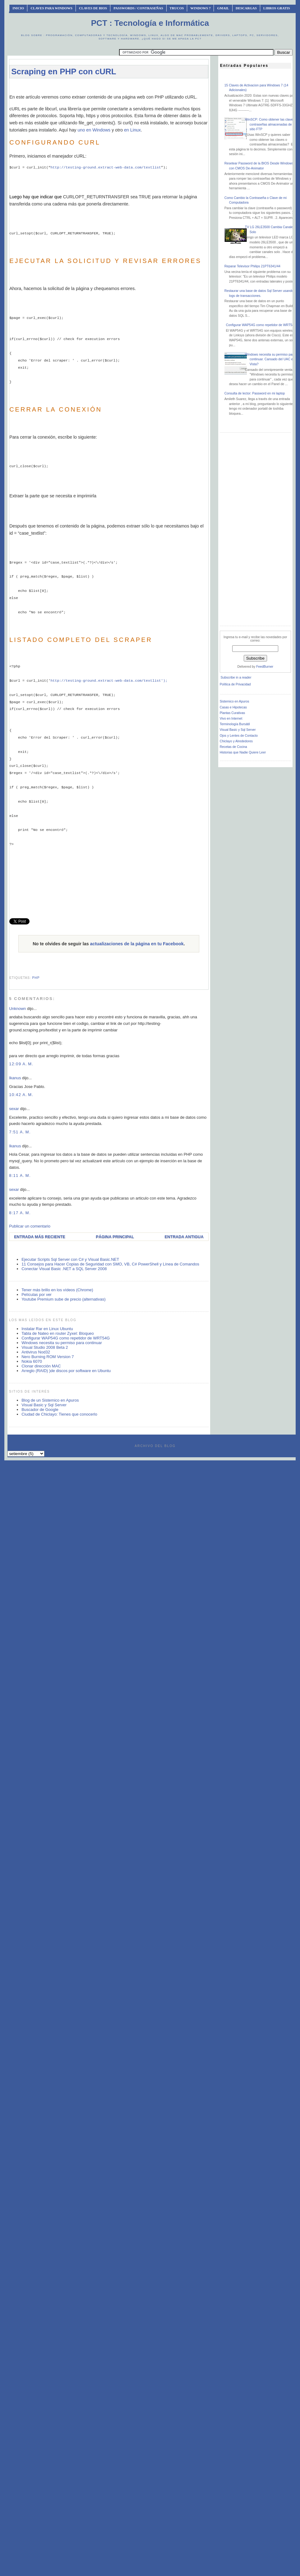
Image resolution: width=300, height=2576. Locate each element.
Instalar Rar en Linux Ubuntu (47, 1328)
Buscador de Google (39, 1409)
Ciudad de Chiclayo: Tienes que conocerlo (59, 1414)
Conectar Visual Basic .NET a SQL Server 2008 (64, 1268)
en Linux (132, 129)
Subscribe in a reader (236, 677)
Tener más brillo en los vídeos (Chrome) (57, 1290)
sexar (14, 1108)
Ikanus (15, 1078)
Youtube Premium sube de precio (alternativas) (63, 1299)
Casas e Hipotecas (233, 707)
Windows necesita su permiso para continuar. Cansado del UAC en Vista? (270, 359)
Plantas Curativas (232, 713)
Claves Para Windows (51, 8)
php (36, 977)
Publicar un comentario (29, 1226)
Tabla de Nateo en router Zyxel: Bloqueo (57, 1333)
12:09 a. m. (21, 1064)
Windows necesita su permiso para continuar (61, 1342)
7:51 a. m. (20, 1132)
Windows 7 (200, 8)
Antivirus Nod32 (35, 1352)
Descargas (246, 8)
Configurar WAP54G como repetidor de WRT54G (65, 1338)
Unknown (17, 1008)
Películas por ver (36, 1294)
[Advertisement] (108, 883)
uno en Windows (93, 129)
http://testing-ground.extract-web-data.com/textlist (105, 167)
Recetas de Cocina (233, 747)
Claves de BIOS (93, 8)
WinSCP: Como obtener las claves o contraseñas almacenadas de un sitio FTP (271, 124)
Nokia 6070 (31, 1361)
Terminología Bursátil (235, 724)
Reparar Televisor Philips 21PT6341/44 (252, 266)
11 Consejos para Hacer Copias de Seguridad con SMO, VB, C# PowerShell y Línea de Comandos (110, 1264)
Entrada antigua (183, 1236)
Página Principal (115, 1236)
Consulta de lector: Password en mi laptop (254, 393)
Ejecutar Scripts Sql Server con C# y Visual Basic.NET (70, 1259)
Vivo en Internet (231, 718)
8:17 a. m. (20, 1212)
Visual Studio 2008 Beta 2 (44, 1347)
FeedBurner (264, 666)
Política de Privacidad (235, 684)
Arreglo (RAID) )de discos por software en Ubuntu (66, 1370)
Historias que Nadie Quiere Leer (243, 752)
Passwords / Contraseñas (138, 8)
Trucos (177, 8)
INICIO (18, 8)
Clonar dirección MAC (41, 1366)
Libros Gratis (276, 8)
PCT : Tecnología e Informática (150, 23)
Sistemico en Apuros (234, 701)
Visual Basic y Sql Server (44, 1405)
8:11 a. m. (20, 1175)
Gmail (223, 8)
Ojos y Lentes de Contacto (239, 735)
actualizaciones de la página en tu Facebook (137, 943)
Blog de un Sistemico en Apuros (50, 1400)
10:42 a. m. (21, 1094)
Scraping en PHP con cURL (63, 71)
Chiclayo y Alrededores (236, 741)
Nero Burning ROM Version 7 (47, 1356)
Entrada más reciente (39, 1236)
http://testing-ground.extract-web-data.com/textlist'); (108, 680)
